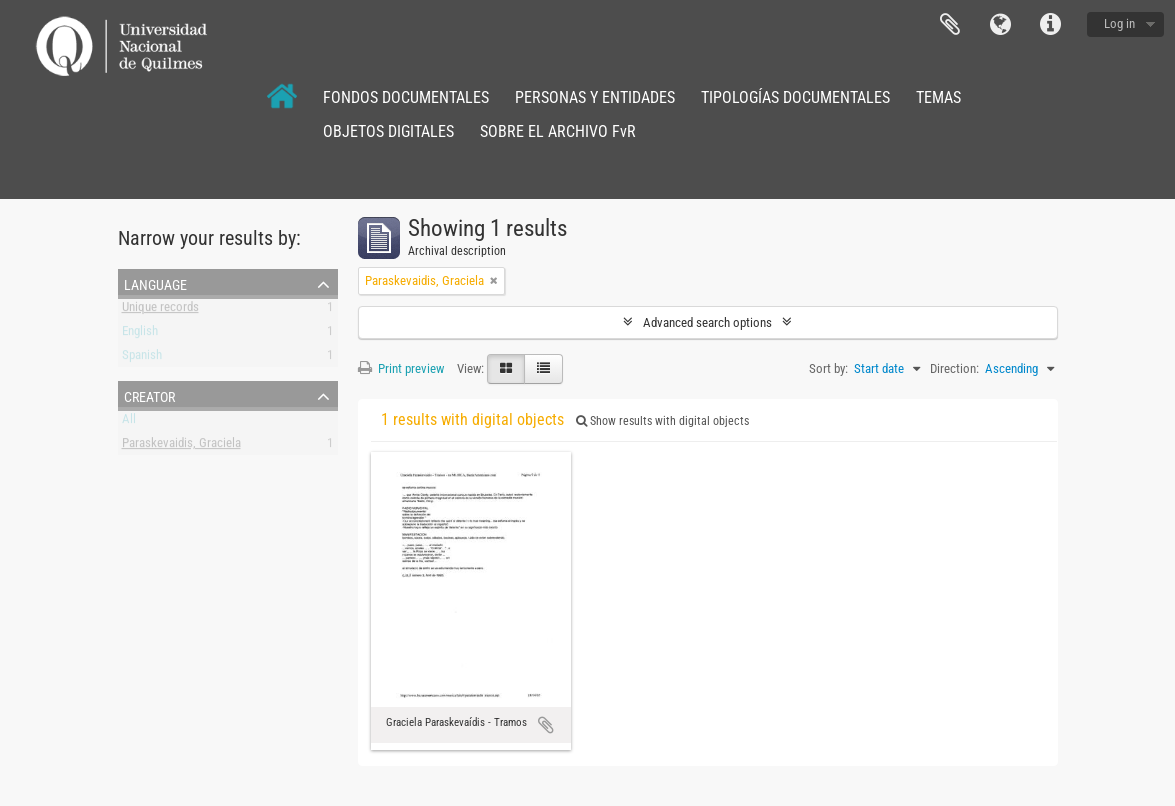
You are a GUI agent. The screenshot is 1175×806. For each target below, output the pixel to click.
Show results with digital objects (662, 421)
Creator (149, 395)
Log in (1119, 23)
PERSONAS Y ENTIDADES (595, 97)
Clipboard (950, 25)
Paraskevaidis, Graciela (181, 446)
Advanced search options (707, 322)
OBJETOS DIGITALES (388, 131)
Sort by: (828, 368)
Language (1000, 25)
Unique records (160, 310)
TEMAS (938, 97)
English (140, 334)
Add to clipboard (546, 725)
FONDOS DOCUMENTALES (406, 97)
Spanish (142, 358)
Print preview (401, 368)
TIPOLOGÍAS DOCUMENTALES (795, 97)
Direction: (954, 368)
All (129, 422)
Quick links (1050, 25)
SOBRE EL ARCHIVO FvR (558, 131)
